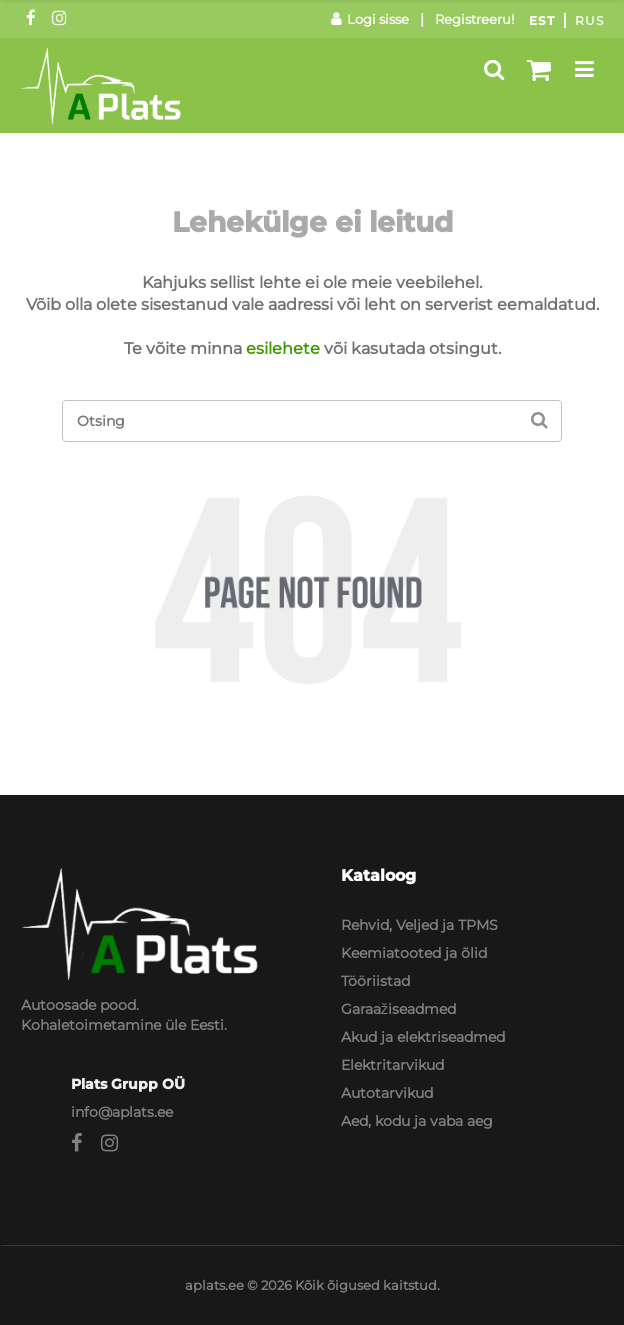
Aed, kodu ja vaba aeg (417, 1121)
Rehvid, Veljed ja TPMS (419, 925)
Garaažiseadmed (398, 1009)
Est (542, 20)
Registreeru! (474, 19)
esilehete (283, 348)
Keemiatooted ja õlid (414, 953)
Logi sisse (370, 19)
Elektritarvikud (392, 1065)
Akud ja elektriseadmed (423, 1037)
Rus (589, 20)
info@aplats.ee (122, 1112)
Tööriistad (375, 981)
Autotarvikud (387, 1093)
